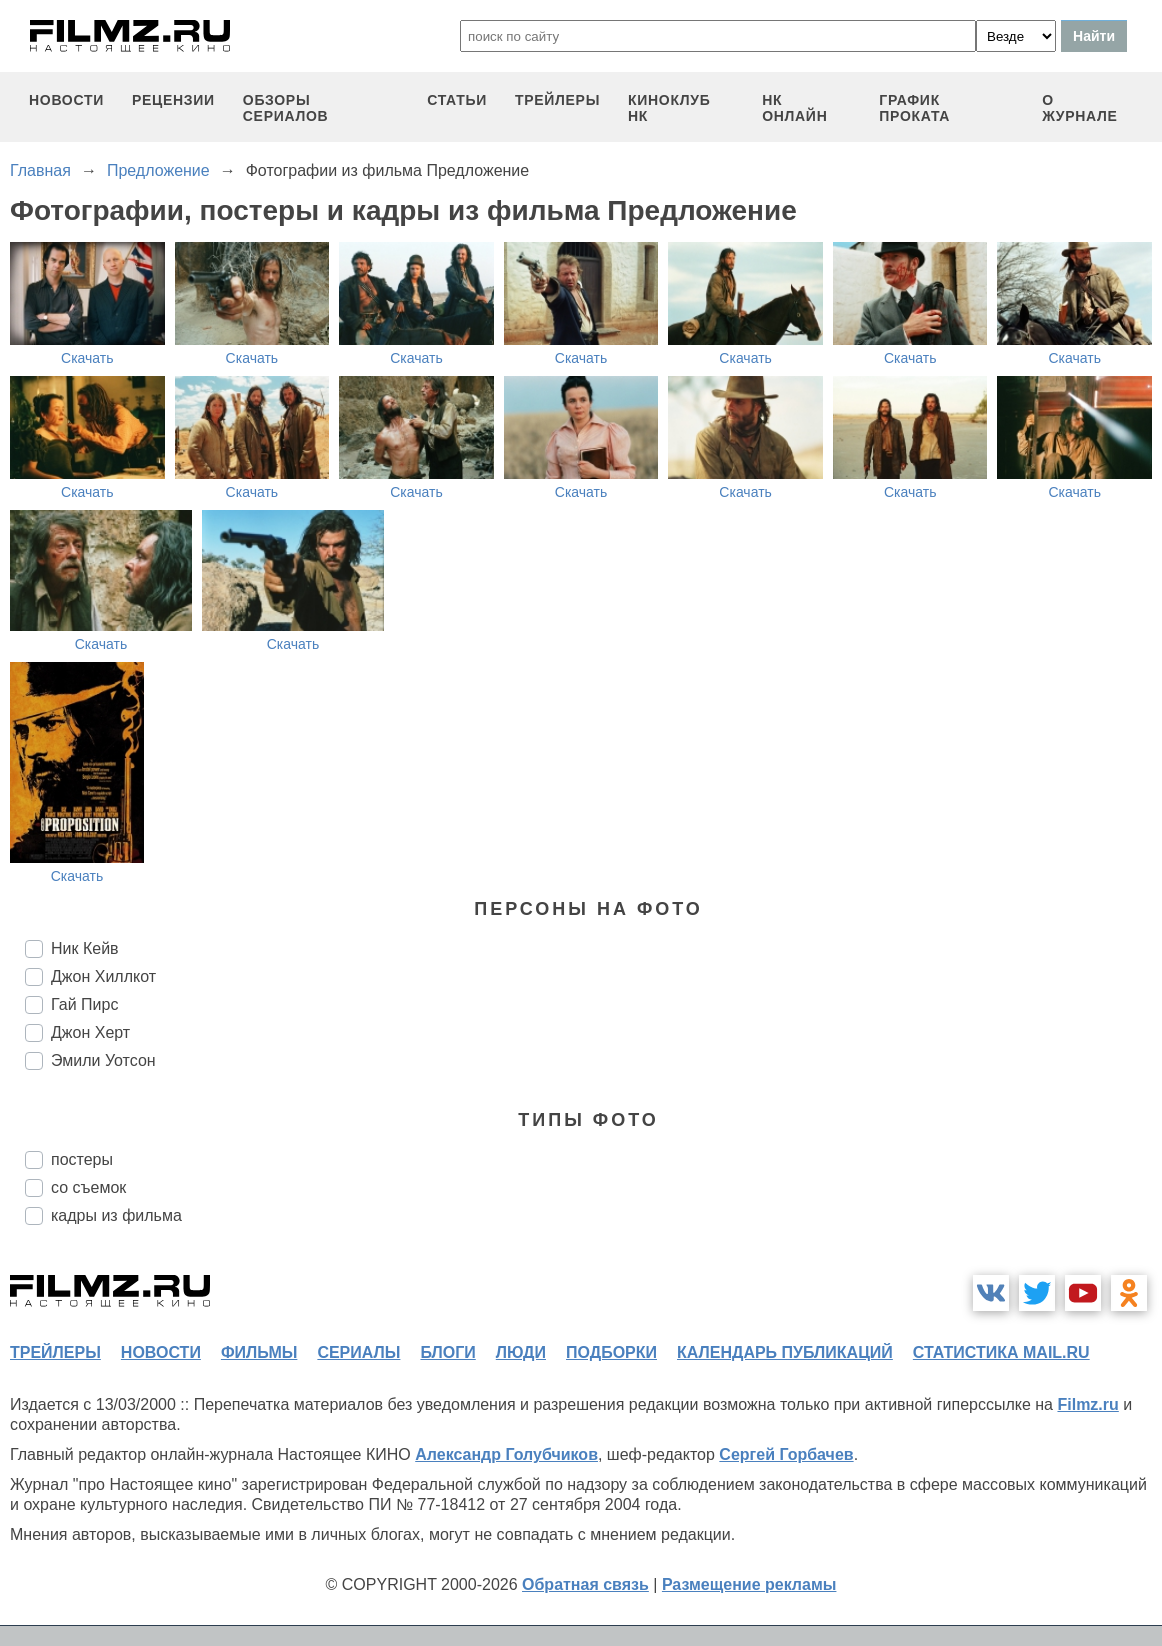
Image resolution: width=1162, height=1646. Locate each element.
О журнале (1080, 108)
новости (66, 100)
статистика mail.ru (1001, 1352)
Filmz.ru (1087, 1404)
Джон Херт (90, 1032)
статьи (457, 100)
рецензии (173, 100)
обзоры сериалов (286, 108)
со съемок (88, 1187)
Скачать (87, 358)
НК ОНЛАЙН (794, 108)
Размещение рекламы (749, 1584)
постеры (82, 1159)
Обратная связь (585, 1584)
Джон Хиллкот (103, 976)
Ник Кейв (85, 948)
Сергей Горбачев (786, 1454)
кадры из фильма (116, 1215)
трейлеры (557, 100)
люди (521, 1352)
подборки (611, 1352)
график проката (914, 108)
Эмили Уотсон (103, 1060)
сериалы (358, 1352)
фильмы (259, 1352)
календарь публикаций (785, 1352)
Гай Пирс (84, 1004)
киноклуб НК (669, 108)
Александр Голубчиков (506, 1454)
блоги (447, 1352)
